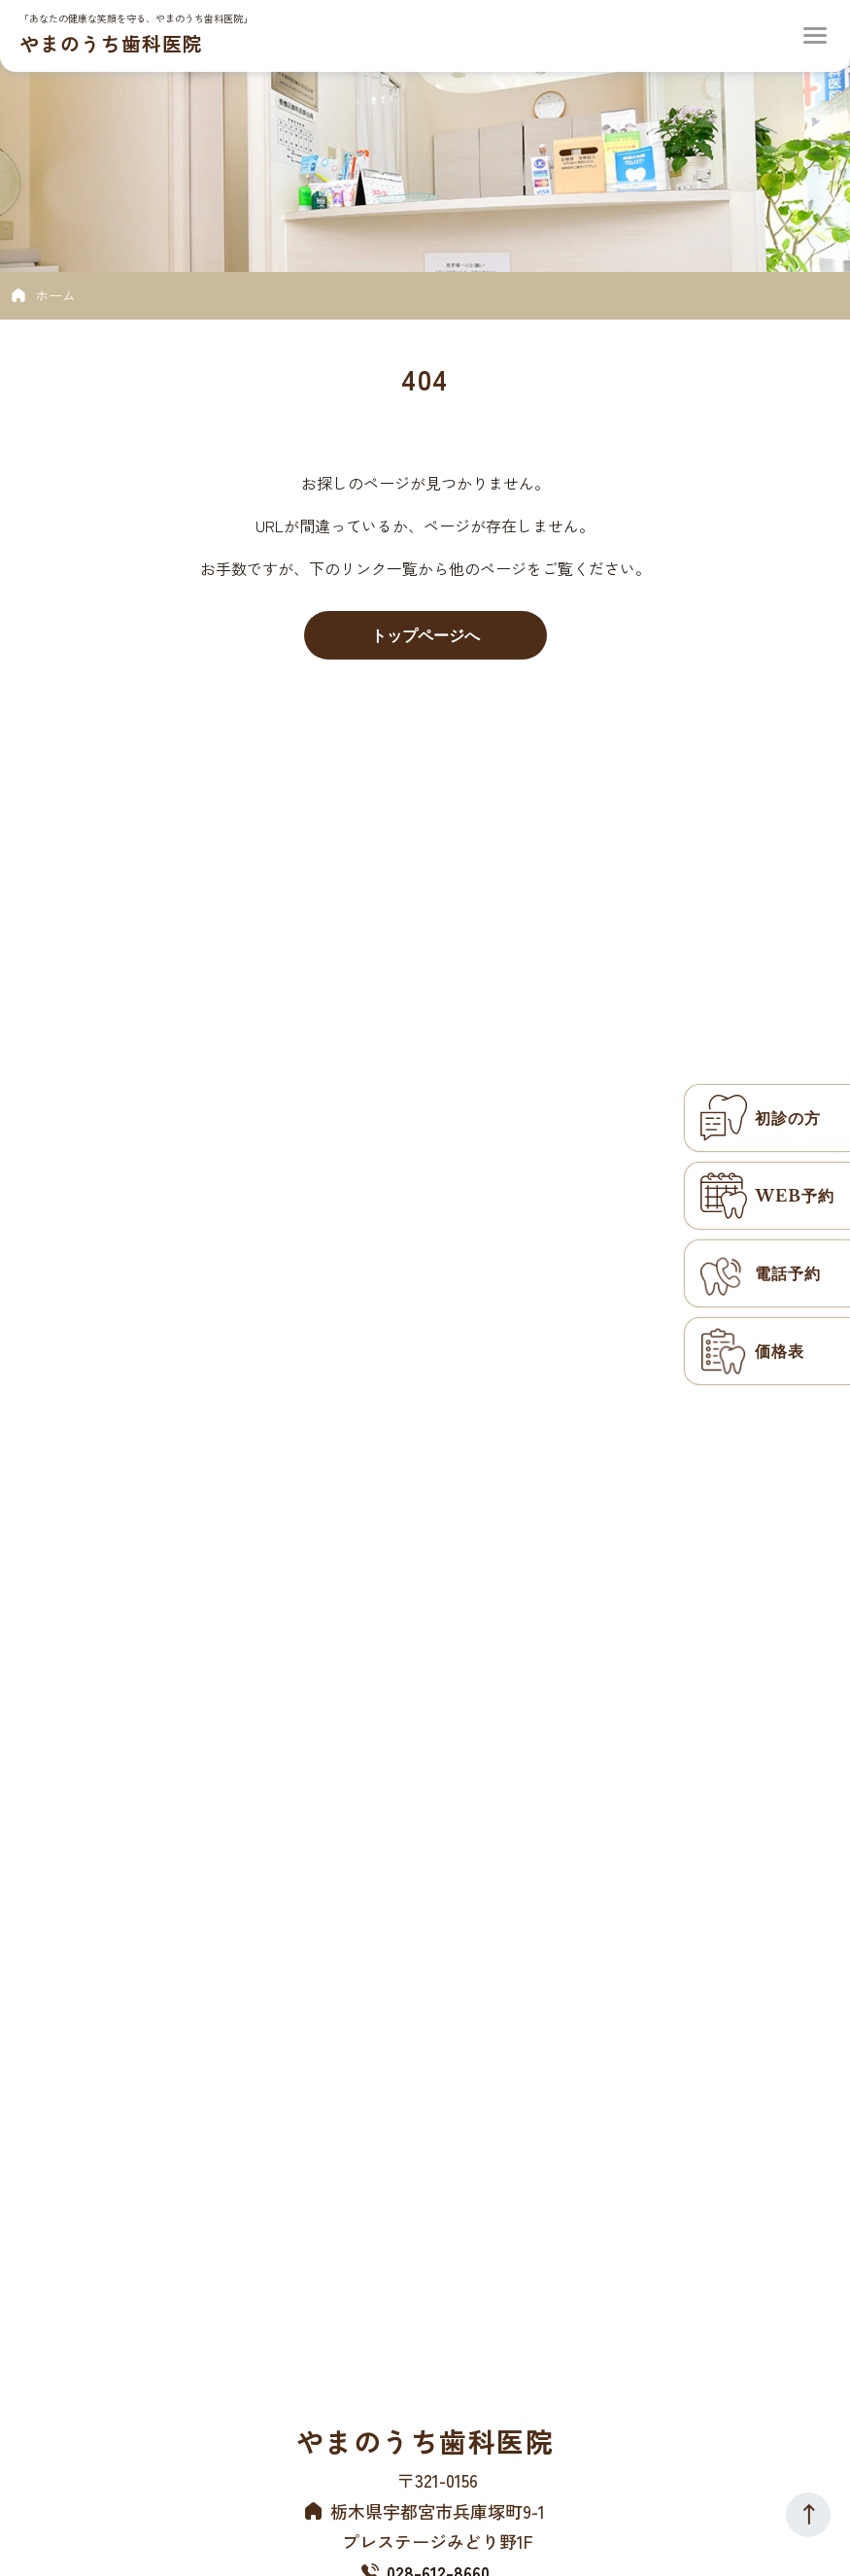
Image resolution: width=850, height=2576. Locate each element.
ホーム (55, 295)
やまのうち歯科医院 (111, 43)
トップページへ (425, 635)
